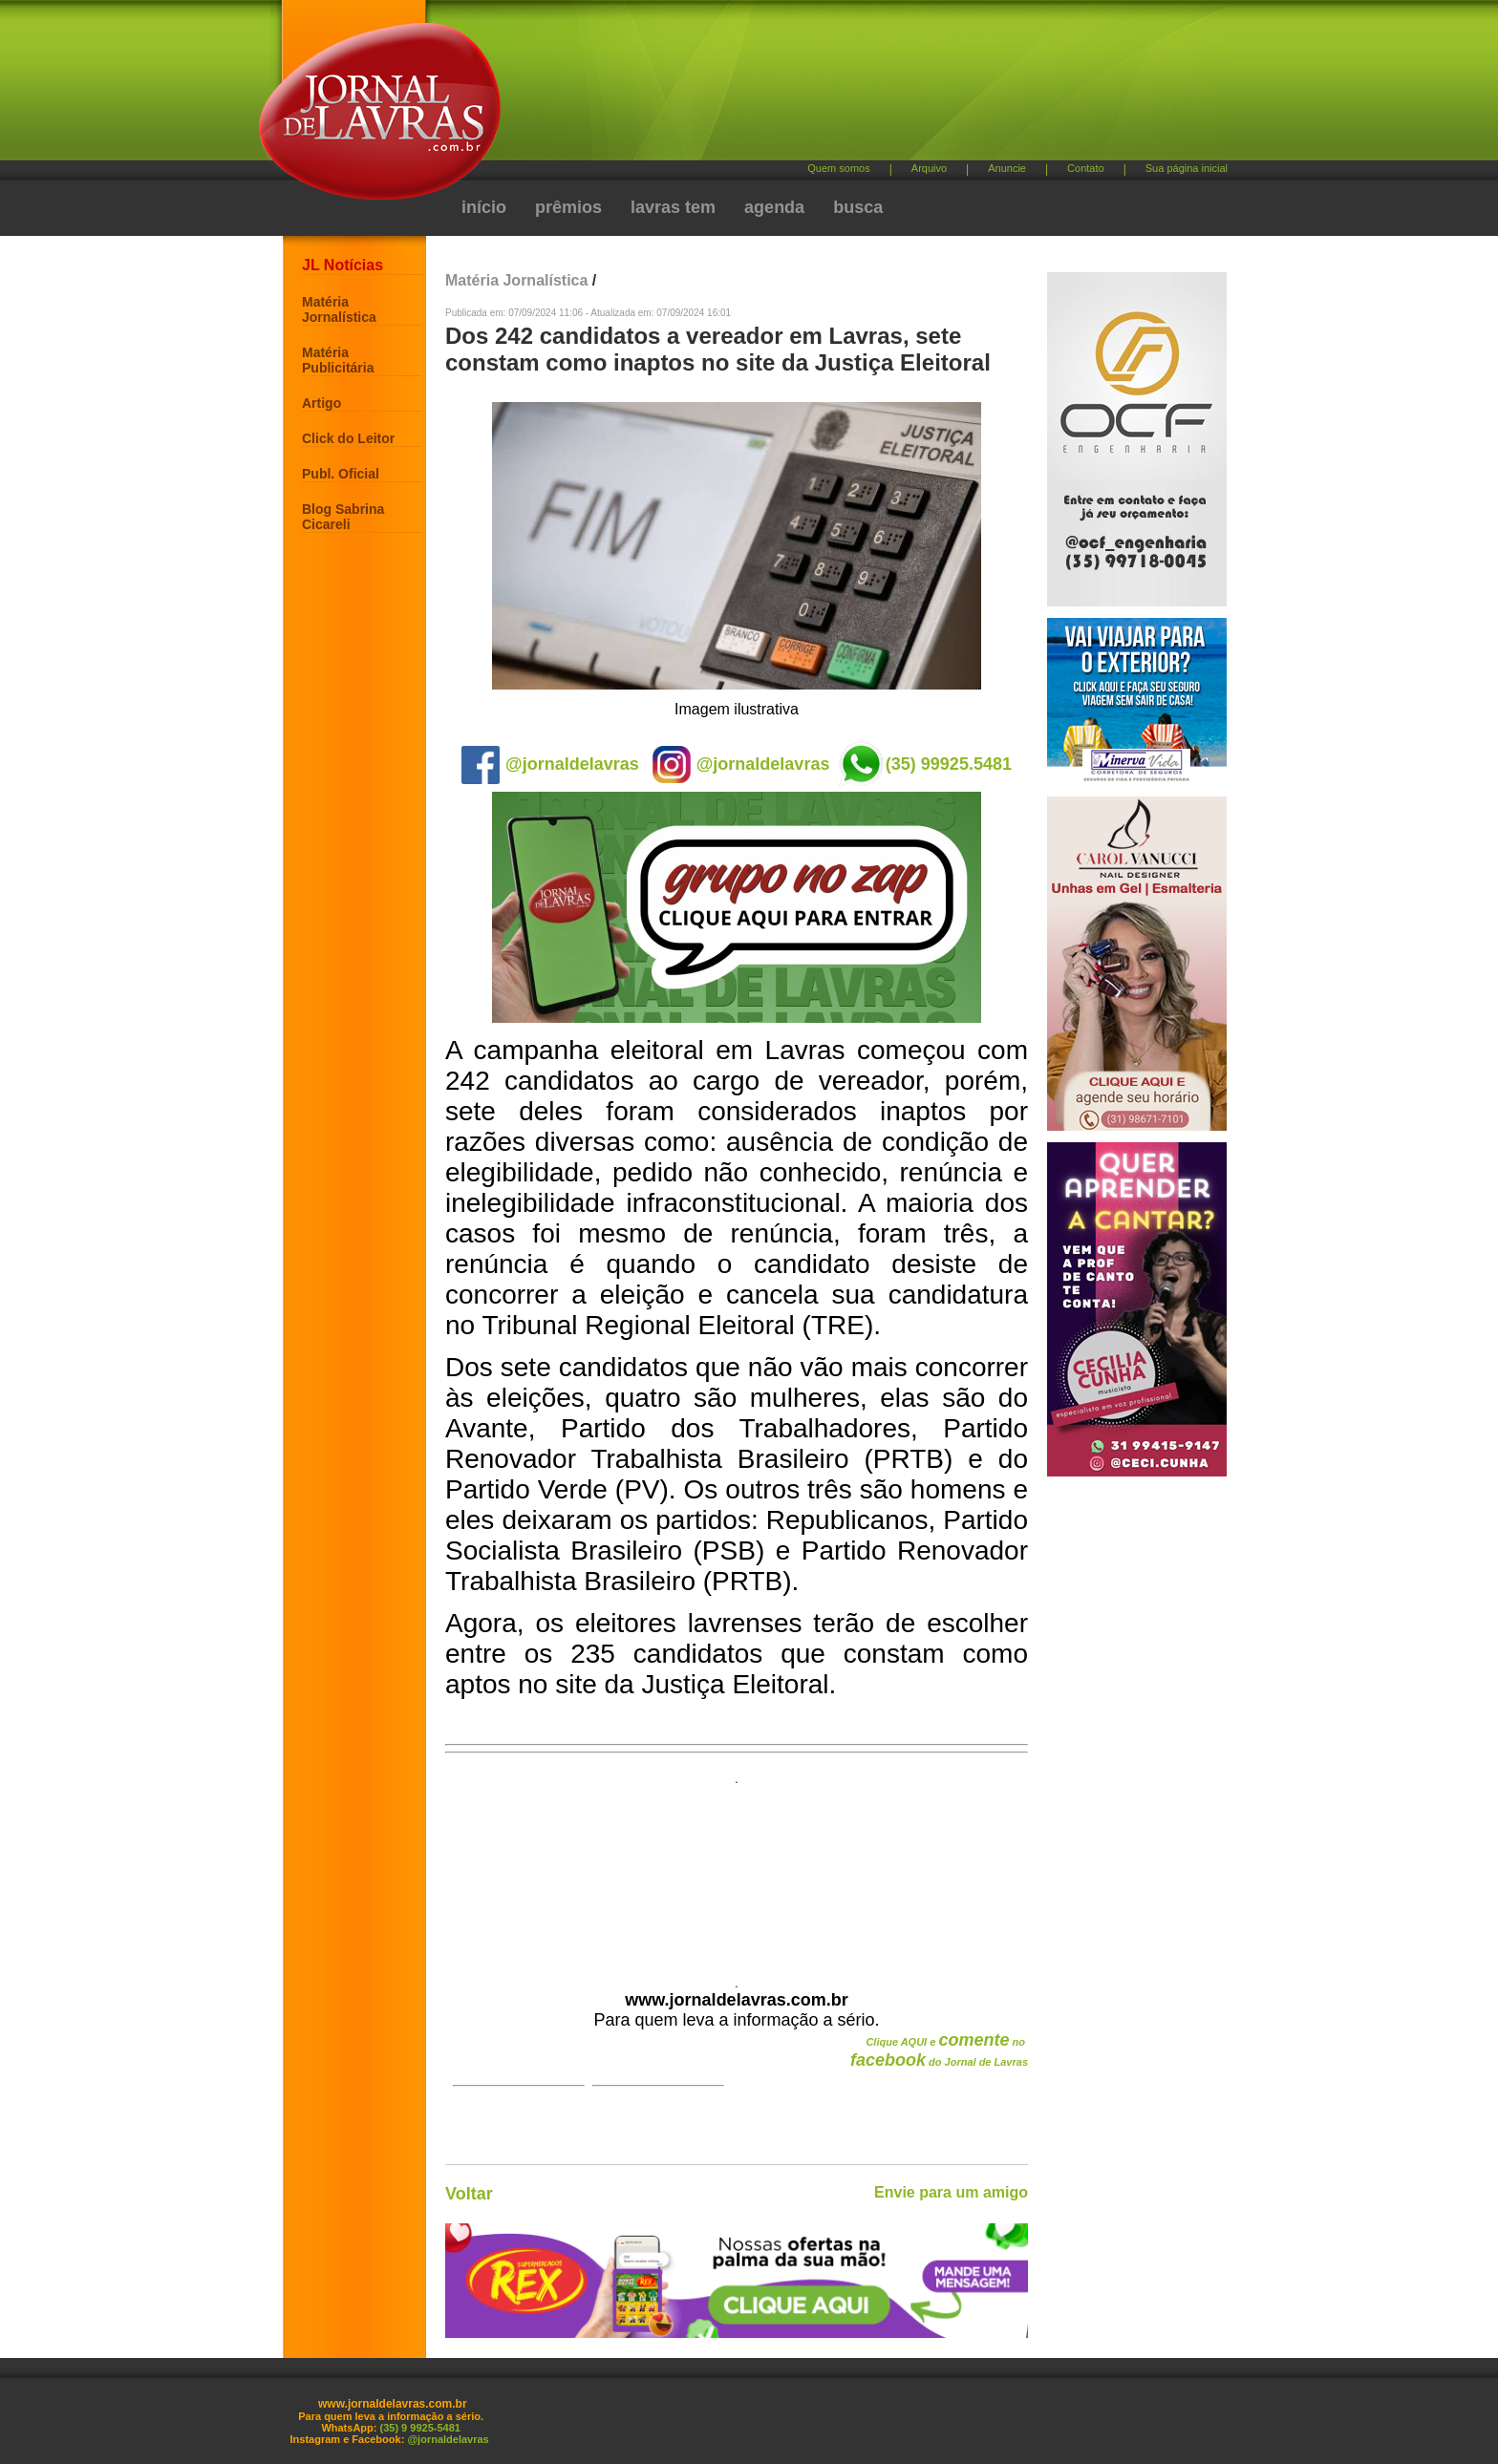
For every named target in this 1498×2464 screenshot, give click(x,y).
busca (858, 207)
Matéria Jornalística (339, 309)
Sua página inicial (1186, 168)
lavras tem (673, 207)
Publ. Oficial (340, 473)
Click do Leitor (348, 438)
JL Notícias (342, 265)
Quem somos (838, 168)
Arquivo (929, 168)
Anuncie (1007, 168)
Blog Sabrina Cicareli (343, 516)
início (483, 207)
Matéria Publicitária (338, 360)
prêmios (568, 207)
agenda (774, 207)
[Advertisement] (849, 86)
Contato (1085, 168)
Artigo (321, 403)
